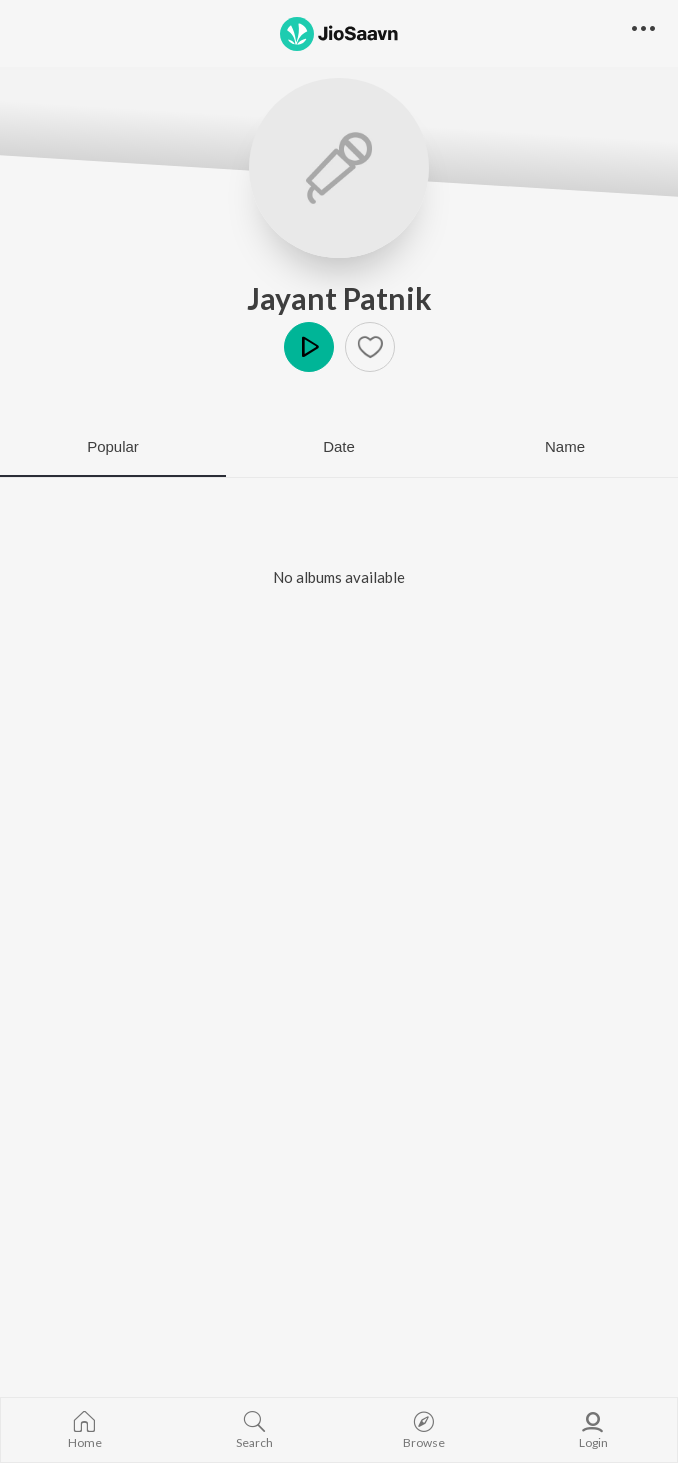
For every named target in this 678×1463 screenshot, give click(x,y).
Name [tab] (565, 446)
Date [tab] (339, 446)
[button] (370, 347)
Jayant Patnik (339, 298)
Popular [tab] (113, 446)
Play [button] (309, 347)
